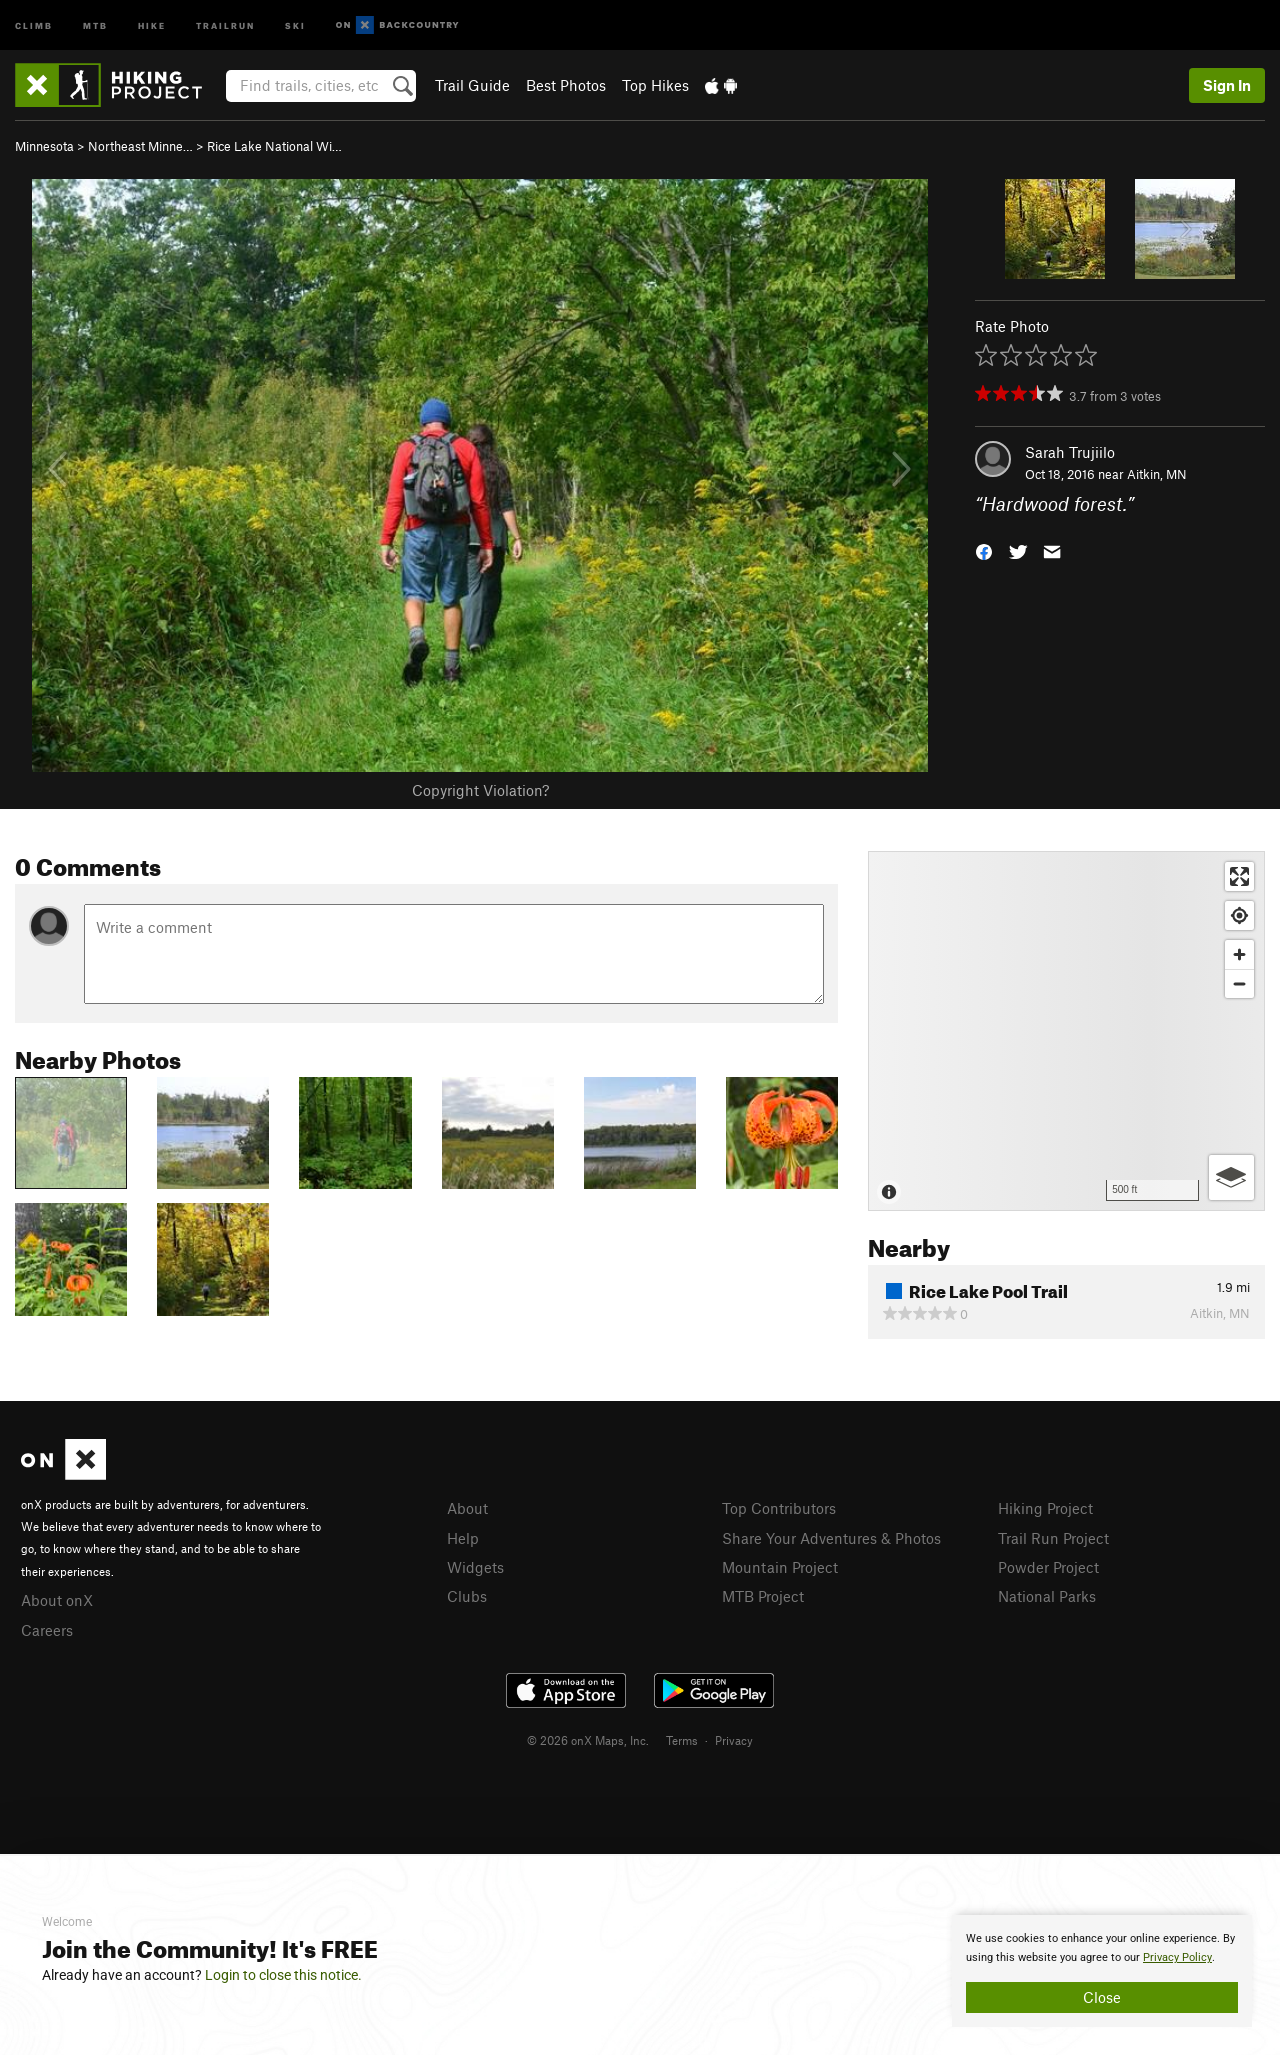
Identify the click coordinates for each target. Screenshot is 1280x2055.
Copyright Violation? (480, 790)
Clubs (467, 1596)
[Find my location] (1239, 915)
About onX (57, 1600)
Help (463, 1538)
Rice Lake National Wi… (274, 146)
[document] (1102, 1971)
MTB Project (763, 1596)
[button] (984, 550)
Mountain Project (780, 1567)
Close (1102, 1997)
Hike (152, 24)
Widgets (475, 1567)
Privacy (734, 1740)
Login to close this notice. (283, 1975)
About (467, 1508)
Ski (295, 24)
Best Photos (566, 85)
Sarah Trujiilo (1070, 452)
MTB (95, 24)
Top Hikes (655, 85)
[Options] (1231, 1177)
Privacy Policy (1177, 1957)
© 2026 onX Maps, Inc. (588, 1740)
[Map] (1066, 1031)
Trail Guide (472, 85)
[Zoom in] (1239, 954)
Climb (34, 24)
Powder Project (1048, 1567)
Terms (682, 1740)
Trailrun (225, 24)
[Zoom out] (1239, 983)
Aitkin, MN (1157, 474)
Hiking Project (1045, 1508)
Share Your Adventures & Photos (831, 1538)
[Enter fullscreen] (1239, 876)
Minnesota (44, 146)
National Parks (1047, 1596)
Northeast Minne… (140, 146)
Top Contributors (779, 1508)
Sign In (1227, 85)
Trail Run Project (1053, 1538)
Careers (47, 1630)
